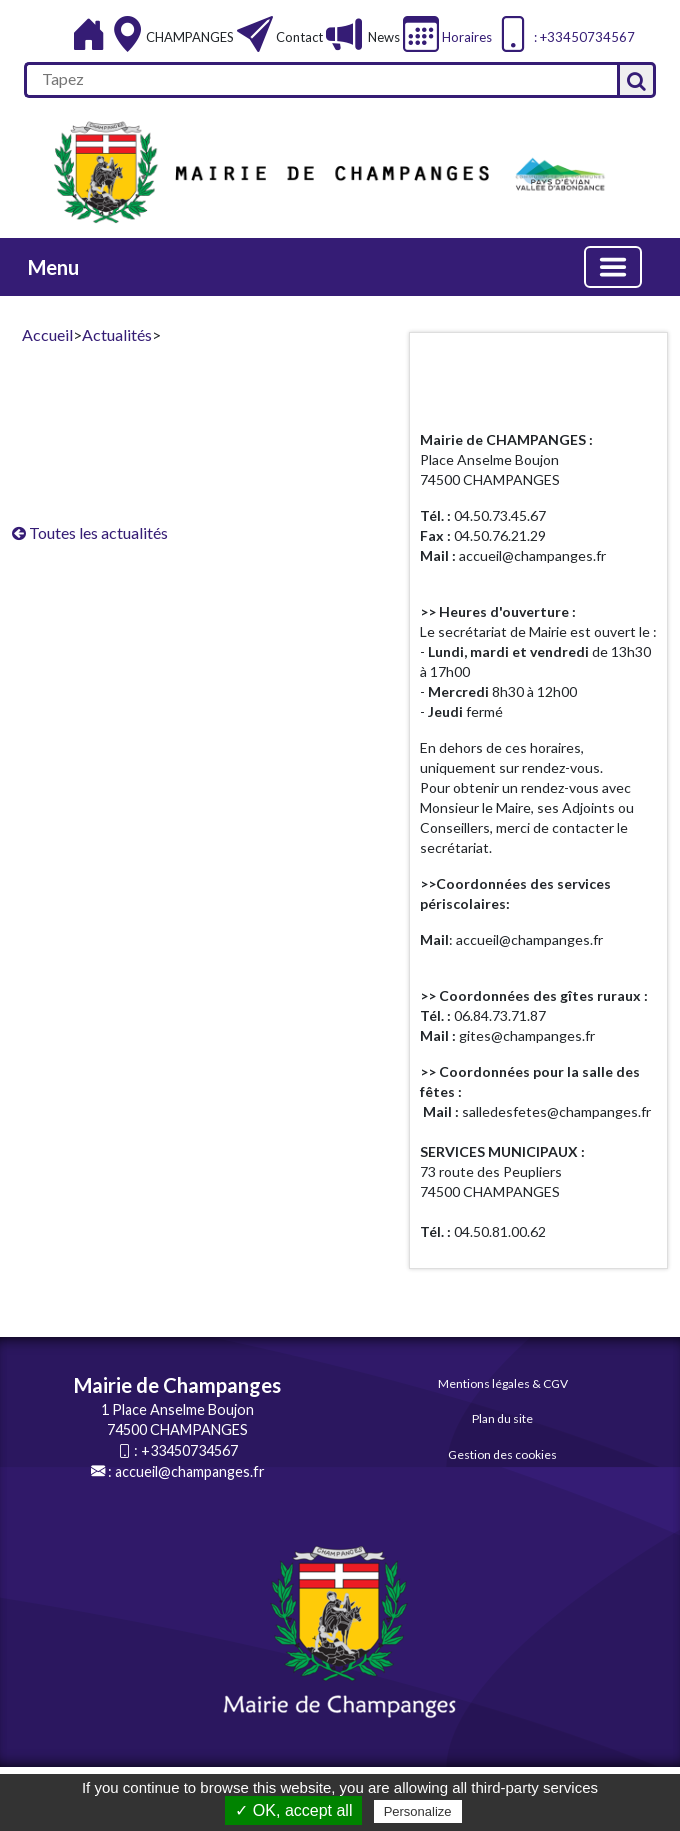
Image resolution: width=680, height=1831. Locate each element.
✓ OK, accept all (293, 1810)
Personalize (418, 1811)
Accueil (47, 334)
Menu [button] (53, 267)
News (382, 37)
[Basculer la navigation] (613, 267)
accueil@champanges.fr (190, 1471)
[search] (320, 80)
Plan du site (502, 1418)
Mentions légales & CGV (503, 1383)
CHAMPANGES (191, 37)
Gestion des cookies (502, 1454)
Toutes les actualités (90, 532)
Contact (299, 37)
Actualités (117, 334)
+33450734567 (189, 1450)
